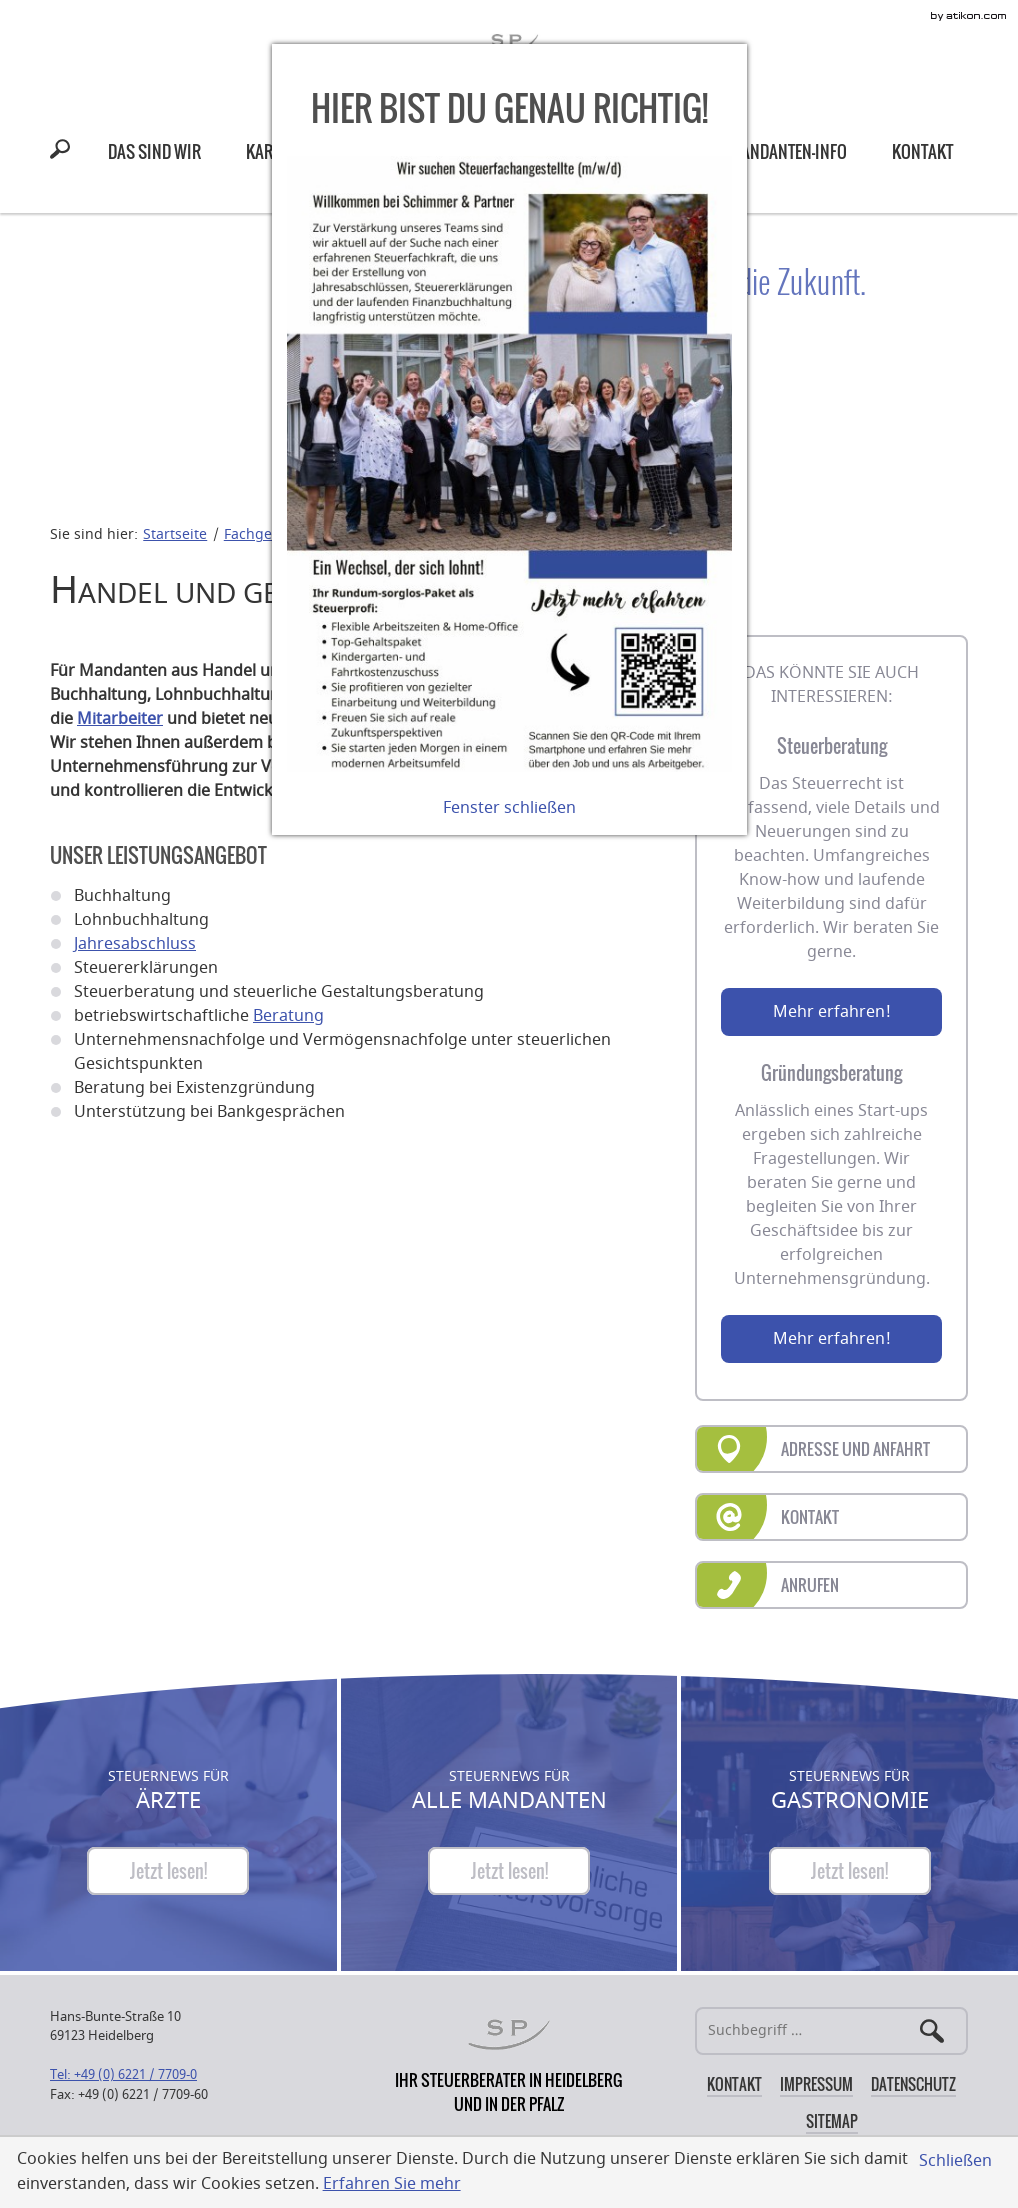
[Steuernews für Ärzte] (168, 1871)
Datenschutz (913, 2084)
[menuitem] (154, 151)
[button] (64, 152)
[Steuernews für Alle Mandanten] (509, 1871)
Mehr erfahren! (832, 1012)
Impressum (816, 2084)
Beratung (288, 1016)
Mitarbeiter (120, 719)
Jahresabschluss (135, 944)
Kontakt (734, 2084)
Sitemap (832, 2121)
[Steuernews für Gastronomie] (850, 1871)
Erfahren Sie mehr (392, 2184)
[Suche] (831, 2031)
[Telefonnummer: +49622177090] (123, 2074)
